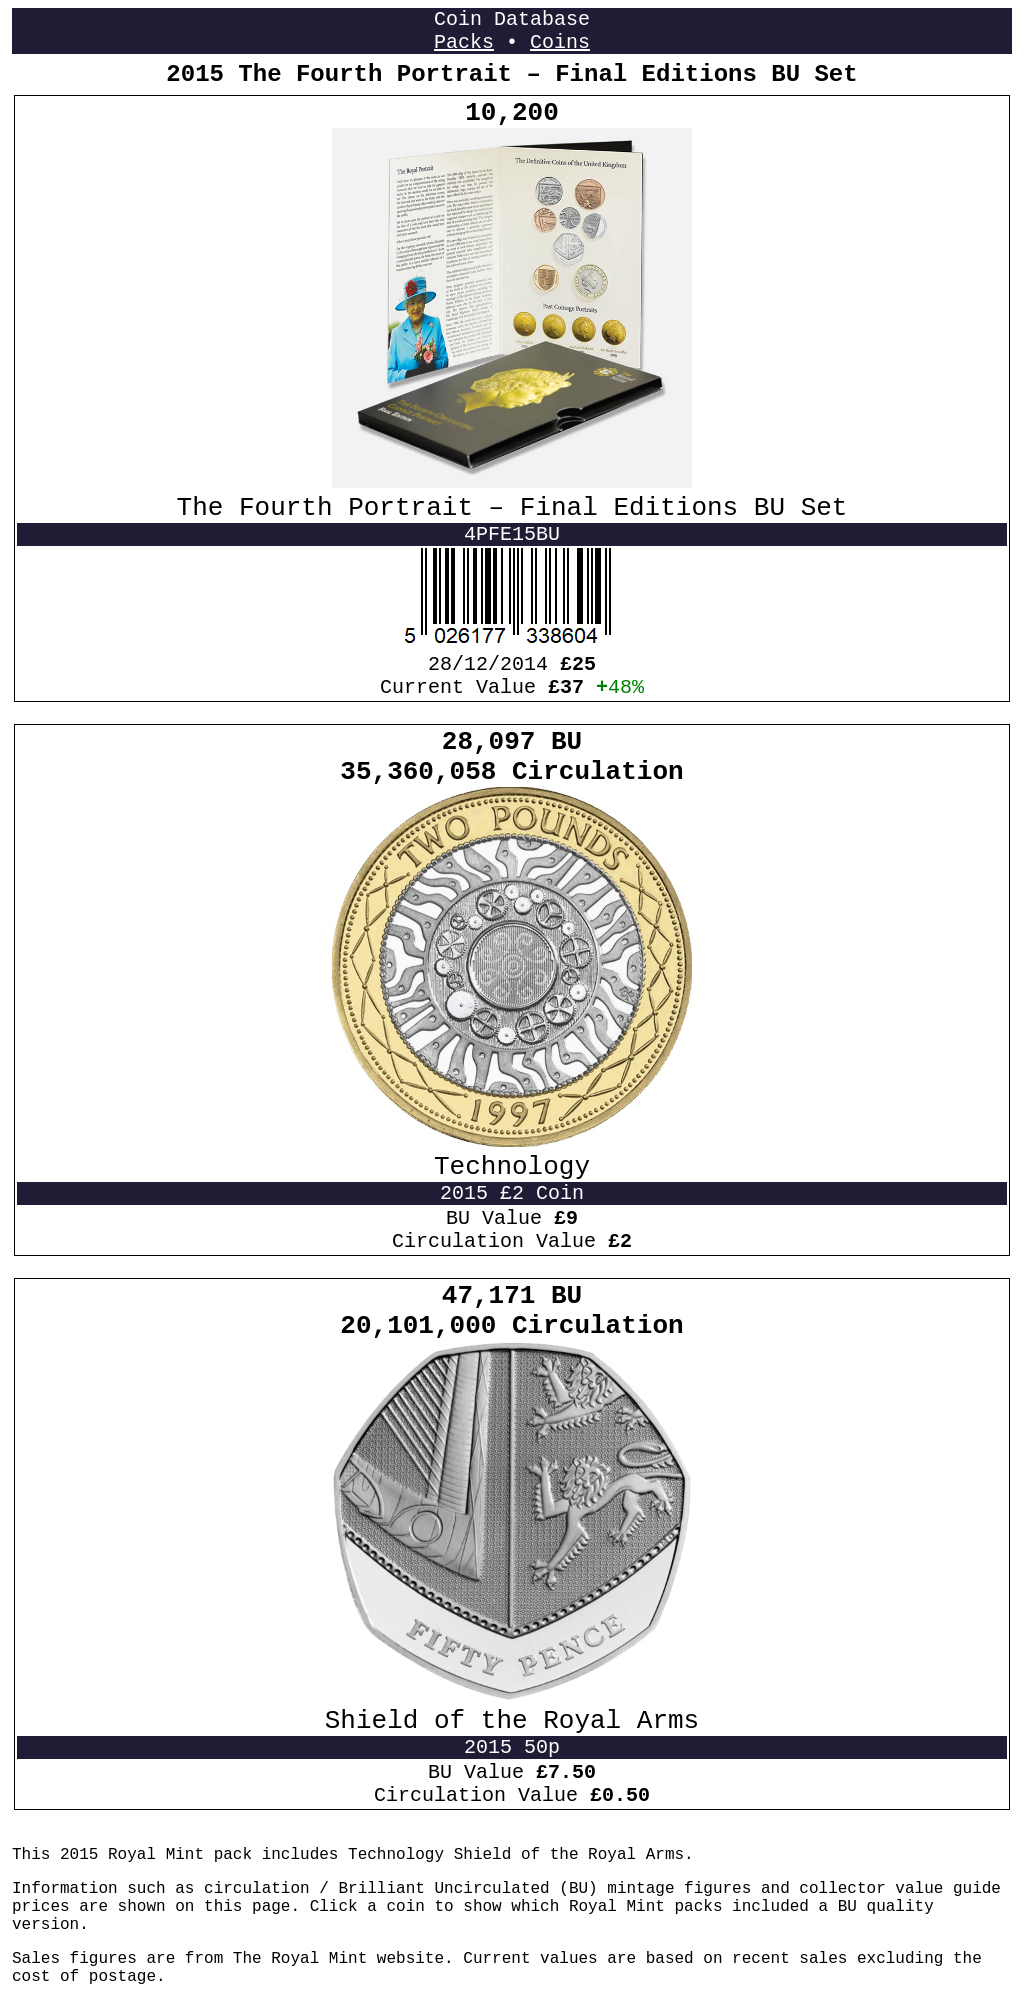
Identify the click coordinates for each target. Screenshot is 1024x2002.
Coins (560, 42)
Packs (464, 42)
